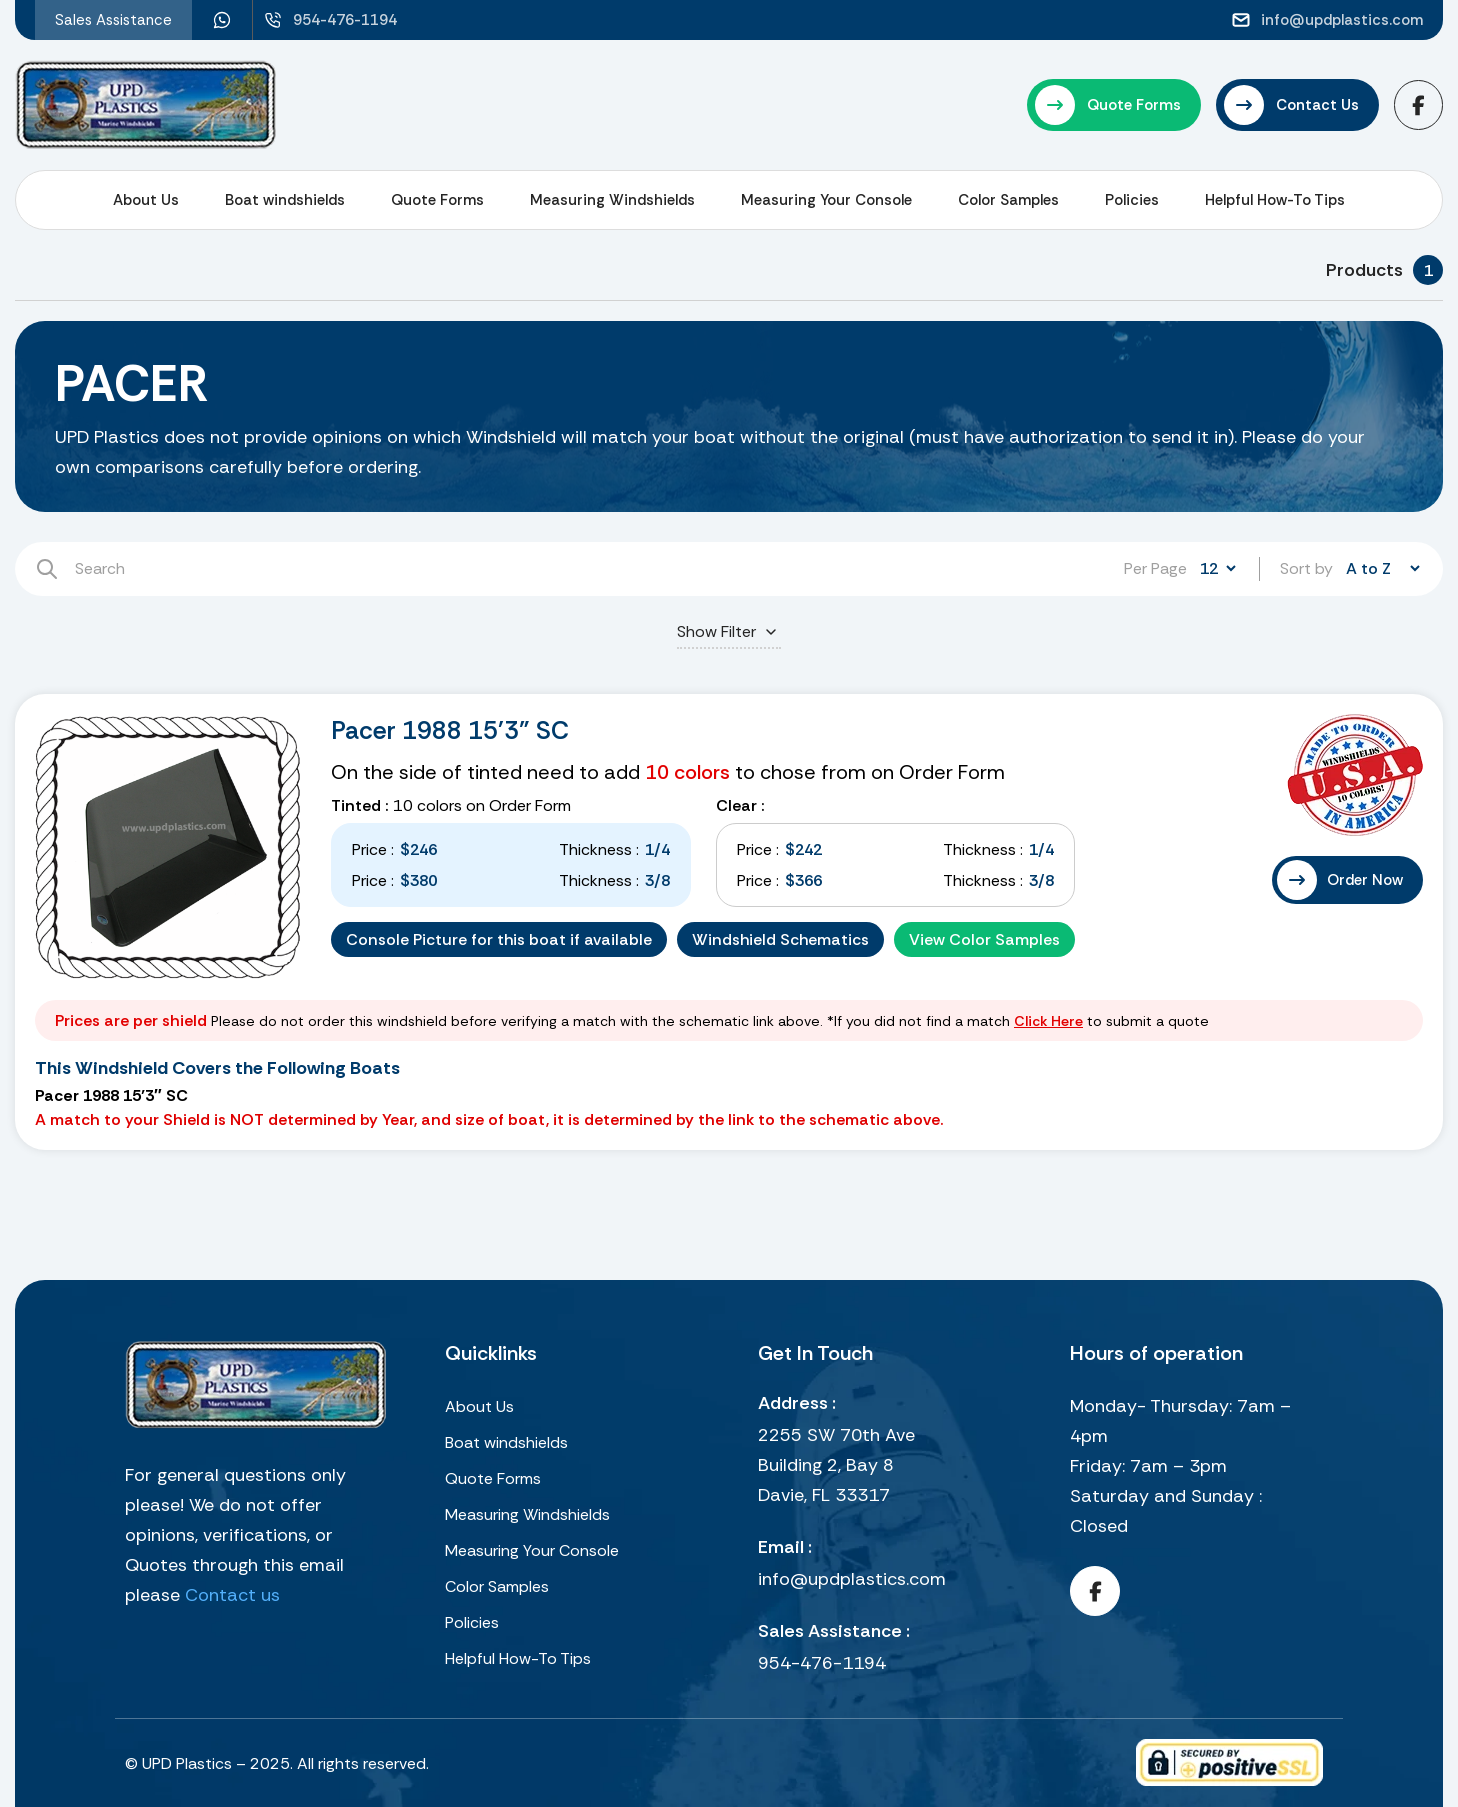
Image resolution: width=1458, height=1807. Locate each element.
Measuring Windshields (612, 200)
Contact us (232, 1595)
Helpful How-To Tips (1275, 200)
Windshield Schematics (780, 939)
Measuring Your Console (826, 200)
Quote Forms (437, 200)
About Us (146, 200)
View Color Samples (984, 939)
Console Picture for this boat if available (499, 939)
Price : (373, 849)
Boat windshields (285, 200)
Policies (1132, 200)
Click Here (1048, 1021)
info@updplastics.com (852, 1579)
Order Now (1365, 880)
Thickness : (599, 849)
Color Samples (1008, 200)
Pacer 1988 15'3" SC (450, 730)
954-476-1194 (822, 1663)
